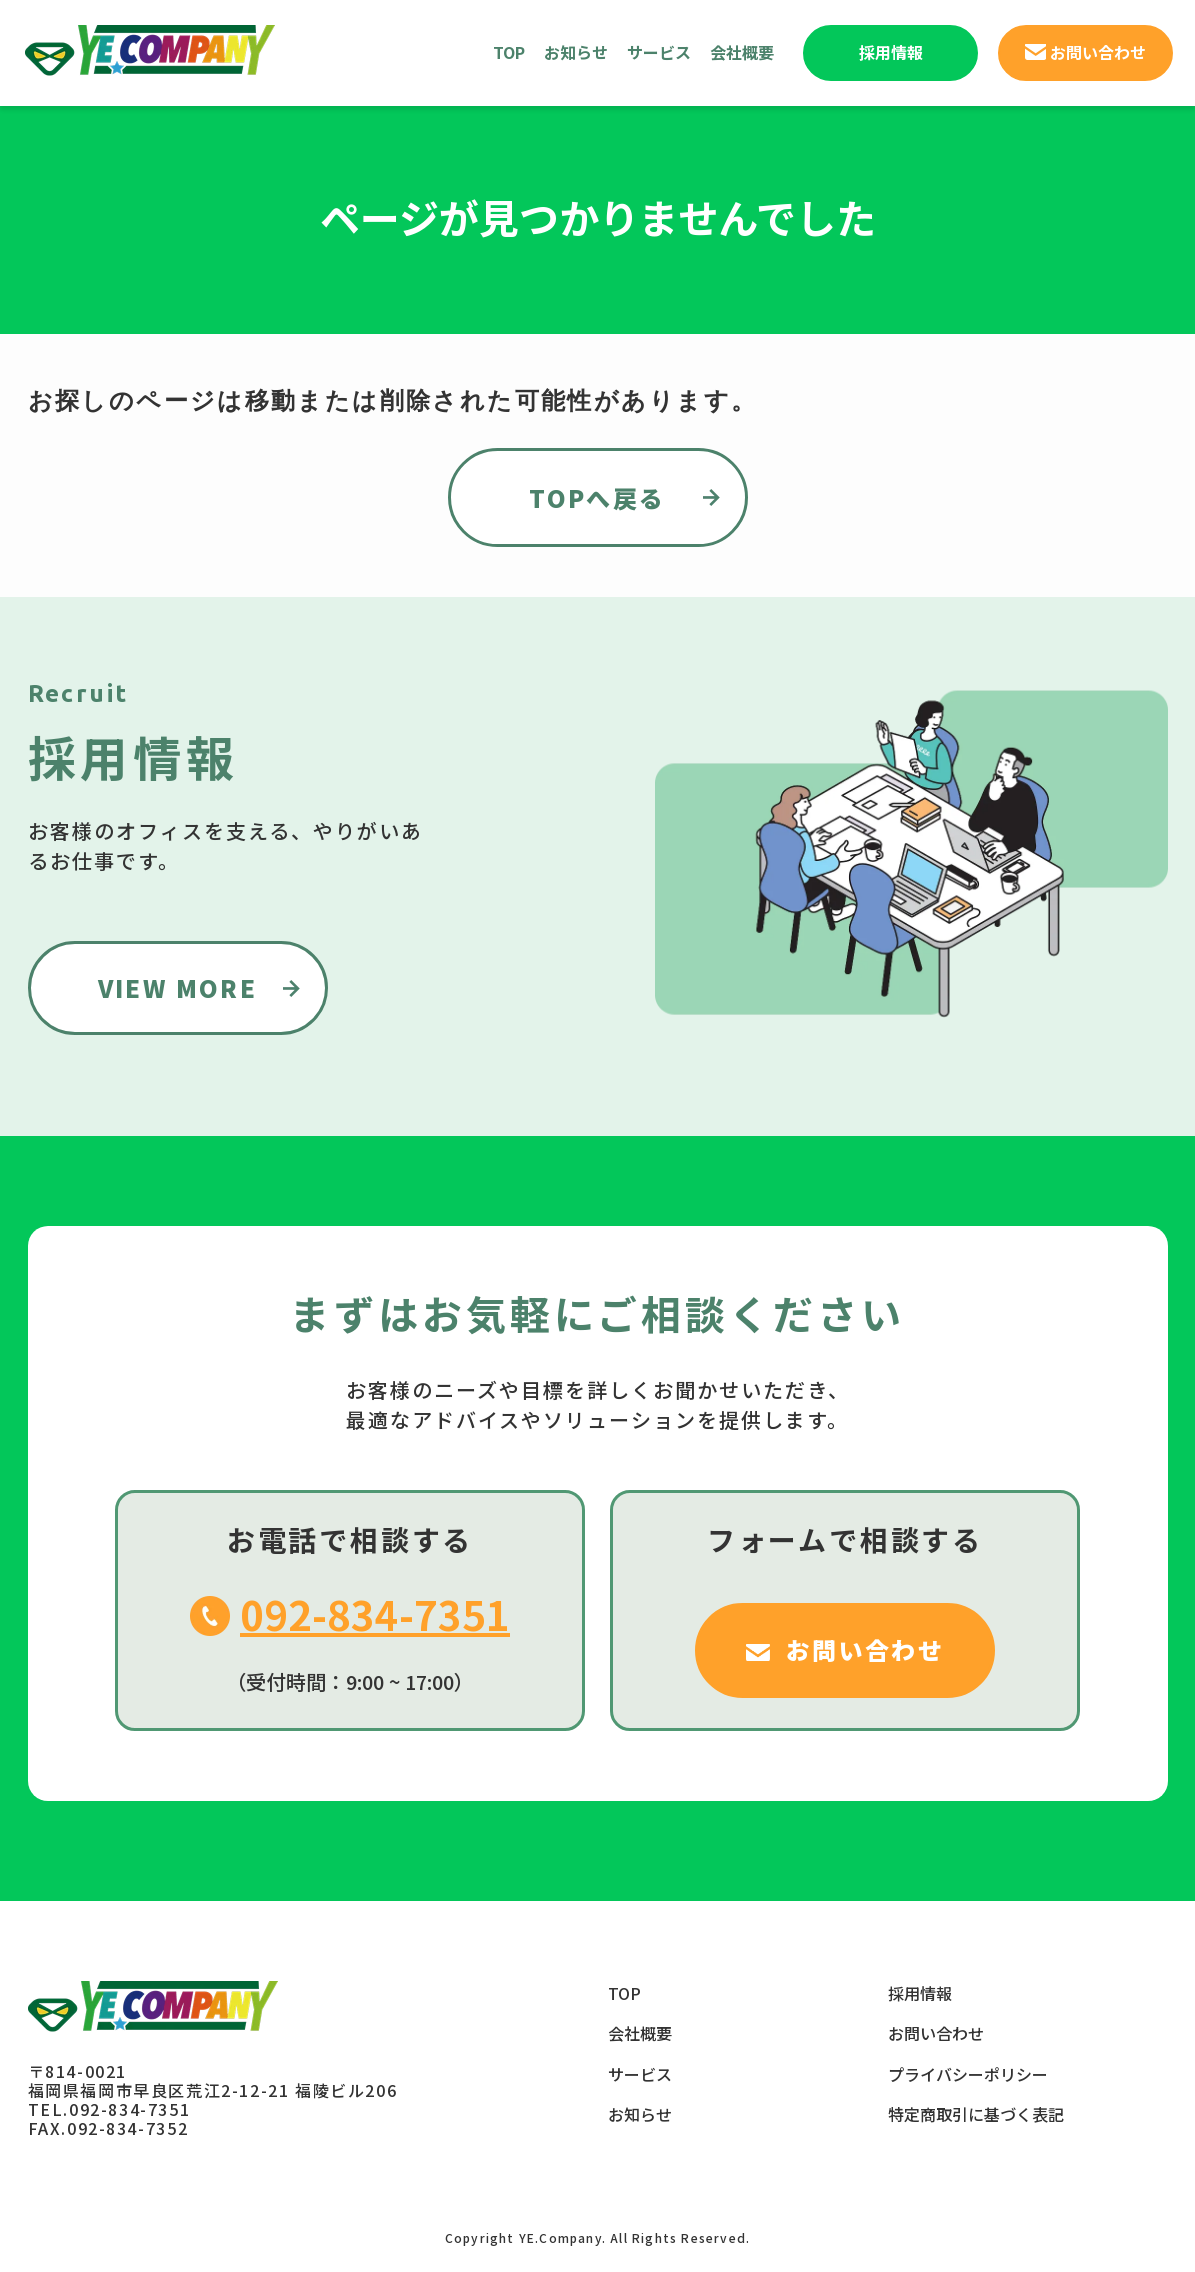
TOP (509, 52)
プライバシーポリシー (968, 2074)
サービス (659, 52)
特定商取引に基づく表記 (976, 2114)
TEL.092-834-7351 (109, 2109)
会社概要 (742, 52)
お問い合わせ (936, 2033)
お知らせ (576, 52)
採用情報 (920, 1993)
